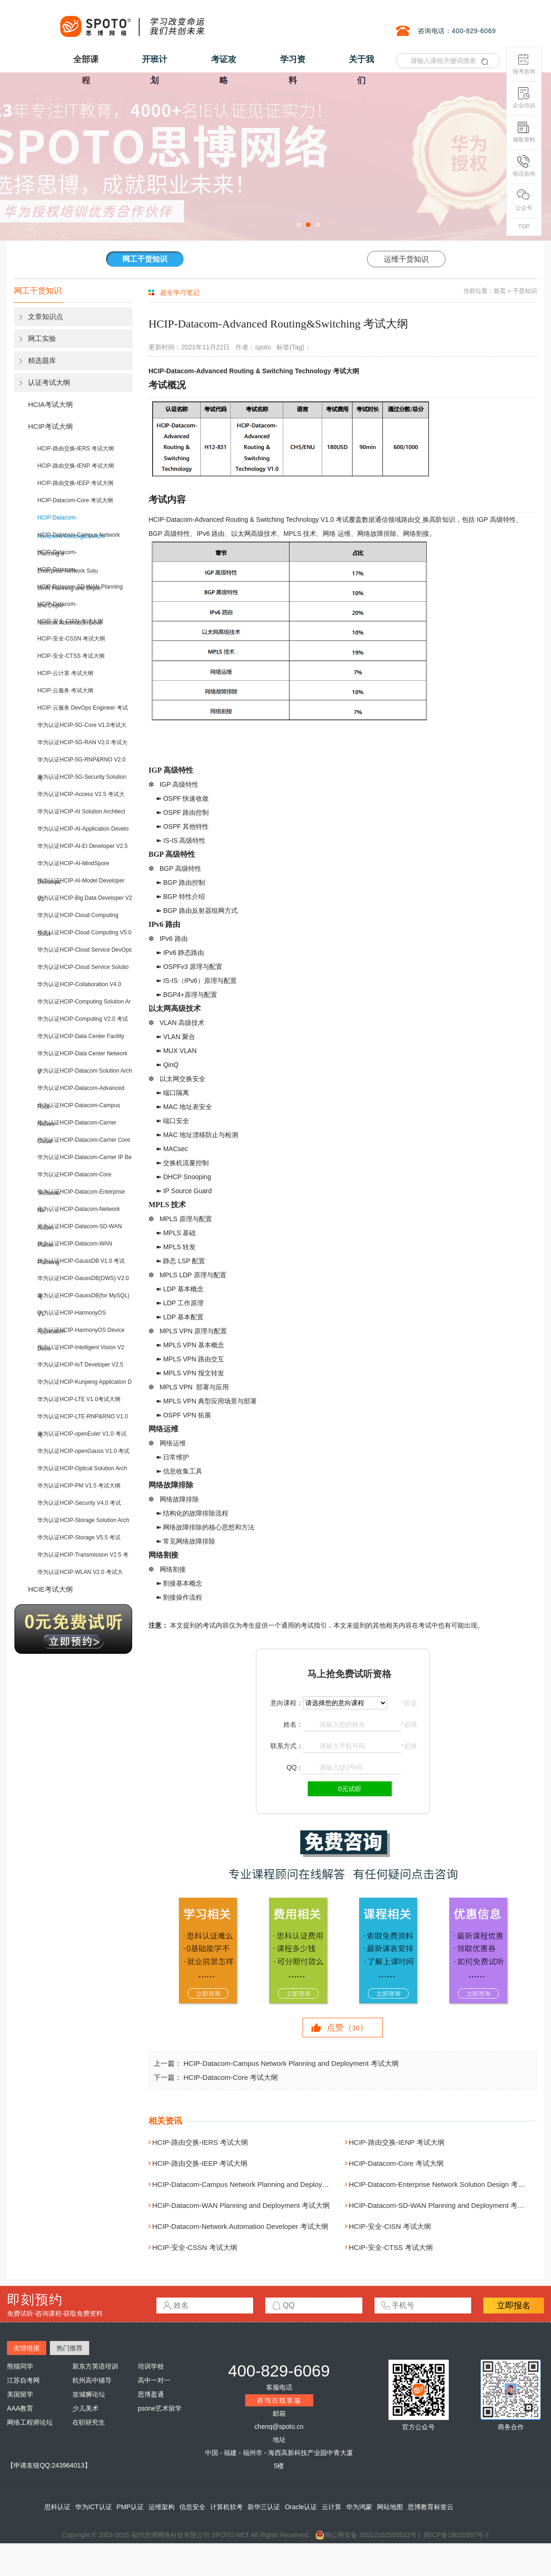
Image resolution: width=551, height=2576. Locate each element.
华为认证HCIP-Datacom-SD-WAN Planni (79, 1229)
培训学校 (151, 2366)
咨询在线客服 (279, 2400)
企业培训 (524, 98)
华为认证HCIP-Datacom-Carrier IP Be (84, 1157)
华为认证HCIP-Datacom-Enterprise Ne (81, 1194)
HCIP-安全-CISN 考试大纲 (70, 621)
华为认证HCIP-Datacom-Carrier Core (83, 1140)
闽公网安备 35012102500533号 (366, 2535)
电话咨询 (524, 166)
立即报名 (513, 2305)
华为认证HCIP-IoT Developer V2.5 (80, 1364)
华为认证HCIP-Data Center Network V (82, 1056)
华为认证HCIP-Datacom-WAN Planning (74, 1246)
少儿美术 (85, 2408)
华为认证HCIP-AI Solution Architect (81, 811)
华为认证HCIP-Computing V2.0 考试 (82, 1019)
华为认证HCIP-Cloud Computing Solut (77, 918)
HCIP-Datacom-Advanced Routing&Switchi (71, 520)
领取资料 (524, 132)
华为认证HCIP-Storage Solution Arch (83, 1520)
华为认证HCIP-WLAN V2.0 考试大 (80, 1572)
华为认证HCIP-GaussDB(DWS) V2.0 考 (83, 1281)
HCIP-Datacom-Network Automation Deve (69, 607)
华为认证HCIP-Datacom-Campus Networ (78, 1108)
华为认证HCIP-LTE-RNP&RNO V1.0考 (82, 1419)
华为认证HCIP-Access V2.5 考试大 (81, 794)
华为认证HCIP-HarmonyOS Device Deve (81, 1333)
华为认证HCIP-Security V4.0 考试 (79, 1503)
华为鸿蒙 (359, 2507)
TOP (524, 226)
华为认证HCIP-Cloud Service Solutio (82, 967)
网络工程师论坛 (30, 2422)
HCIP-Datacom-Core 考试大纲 (75, 500)
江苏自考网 (23, 2380)
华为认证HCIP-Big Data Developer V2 (84, 898)
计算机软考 (226, 2507)
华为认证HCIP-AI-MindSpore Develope (73, 866)
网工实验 (42, 338)
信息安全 (192, 2507)
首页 (500, 290)
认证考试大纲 (49, 382)
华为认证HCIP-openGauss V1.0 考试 (83, 1451)
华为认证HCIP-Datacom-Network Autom (78, 1212)
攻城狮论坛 (88, 2394)
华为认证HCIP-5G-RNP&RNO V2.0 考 (81, 762)
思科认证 (57, 2507)
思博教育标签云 (430, 2507)
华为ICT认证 (93, 2507)
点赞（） (347, 2027)
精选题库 (42, 360)
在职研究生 (88, 2422)
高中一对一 (154, 2380)
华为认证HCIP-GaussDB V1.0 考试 (81, 1261)
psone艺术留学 (160, 2408)
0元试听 (349, 1789)
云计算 (331, 2507)
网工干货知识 (144, 259)
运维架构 (161, 2507)
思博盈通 (151, 2394)
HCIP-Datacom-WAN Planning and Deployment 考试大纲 (241, 2205)
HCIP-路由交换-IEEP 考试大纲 (75, 483)
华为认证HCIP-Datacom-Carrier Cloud (76, 1125)
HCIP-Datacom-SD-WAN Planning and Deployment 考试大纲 (443, 2205)
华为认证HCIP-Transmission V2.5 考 (82, 1554)
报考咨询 (524, 64)
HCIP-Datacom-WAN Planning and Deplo (69, 572)
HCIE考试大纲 (50, 1589)
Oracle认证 (301, 2507)
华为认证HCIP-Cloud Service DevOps (84, 949)
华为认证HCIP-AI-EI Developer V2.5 (82, 846)
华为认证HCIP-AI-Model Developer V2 (81, 883)
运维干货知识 (406, 259)
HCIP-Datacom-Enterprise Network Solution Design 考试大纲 (444, 2184)
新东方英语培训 (95, 2366)
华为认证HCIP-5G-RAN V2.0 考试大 (82, 742)
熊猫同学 (20, 2366)
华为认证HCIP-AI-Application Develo (82, 828)
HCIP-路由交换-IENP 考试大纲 (75, 466)
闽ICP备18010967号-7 (456, 2535)
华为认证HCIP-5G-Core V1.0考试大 (82, 725)
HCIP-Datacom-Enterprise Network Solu (67, 555)
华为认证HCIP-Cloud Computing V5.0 (84, 932)
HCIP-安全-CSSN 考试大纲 (71, 638)
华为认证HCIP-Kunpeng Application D (84, 1382)
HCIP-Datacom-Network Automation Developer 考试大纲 (240, 2226)
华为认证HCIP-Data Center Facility (80, 1036)
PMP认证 (130, 2507)
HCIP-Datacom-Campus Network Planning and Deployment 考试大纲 (291, 2063)
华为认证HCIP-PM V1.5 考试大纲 (78, 1485)
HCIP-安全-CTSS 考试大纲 (71, 656)
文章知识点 (45, 316)
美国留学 (20, 2394)
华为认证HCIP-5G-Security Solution (82, 777)
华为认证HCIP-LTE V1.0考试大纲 (78, 1399)
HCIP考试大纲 (50, 426)
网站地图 (390, 2507)
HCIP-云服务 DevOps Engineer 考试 (82, 707)
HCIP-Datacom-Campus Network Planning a (78, 538)
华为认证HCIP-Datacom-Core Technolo (74, 1177)
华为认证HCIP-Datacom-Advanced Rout (80, 1091)
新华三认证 (263, 2507)
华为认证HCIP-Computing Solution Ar (84, 1001)
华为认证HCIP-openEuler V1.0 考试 (82, 1433)
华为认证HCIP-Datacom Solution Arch (84, 1070)
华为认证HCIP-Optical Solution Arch (82, 1468)
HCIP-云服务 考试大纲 (65, 690)
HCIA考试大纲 (50, 404)
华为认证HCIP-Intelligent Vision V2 (80, 1347)
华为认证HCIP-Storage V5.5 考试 (78, 1537)
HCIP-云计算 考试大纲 (65, 673)
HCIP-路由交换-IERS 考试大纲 (75, 448)
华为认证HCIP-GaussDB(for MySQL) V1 (83, 1298)
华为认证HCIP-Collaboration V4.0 (79, 984)
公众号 (524, 200)
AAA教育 (20, 2408)
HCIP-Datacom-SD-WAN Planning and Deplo (80, 590)
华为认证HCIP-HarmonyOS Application (71, 1315)
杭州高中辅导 (92, 2380)
